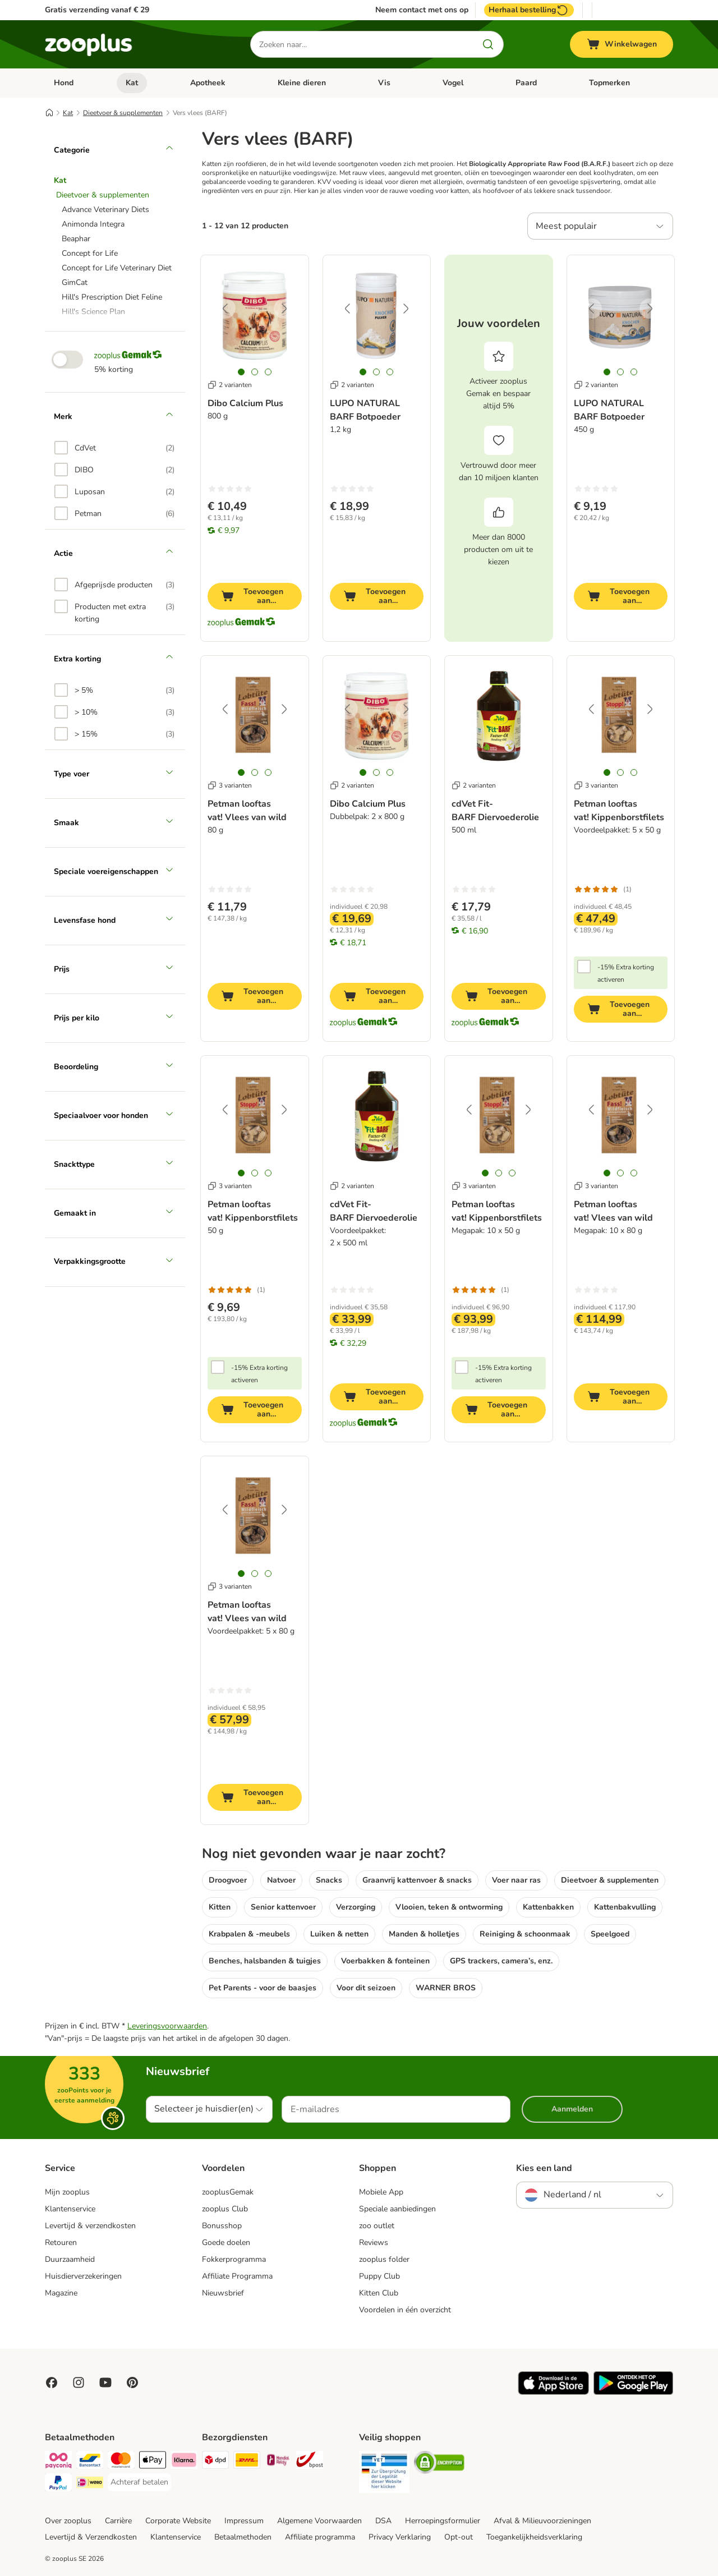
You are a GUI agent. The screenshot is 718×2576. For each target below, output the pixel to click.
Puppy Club (379, 2276)
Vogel (453, 82)
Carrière (118, 2520)
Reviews (373, 2242)
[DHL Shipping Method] (246, 2462)
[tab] (241, 372)
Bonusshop (222, 2225)
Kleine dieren (302, 82)
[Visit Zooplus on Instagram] (78, 2382)
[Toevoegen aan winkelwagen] (255, 596)
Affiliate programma (320, 2537)
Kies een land (544, 2168)
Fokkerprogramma (234, 2259)
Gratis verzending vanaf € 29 (97, 9)
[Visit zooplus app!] (553, 2392)
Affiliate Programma (237, 2276)
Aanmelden (572, 2109)
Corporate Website (178, 2520)
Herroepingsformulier (442, 2520)
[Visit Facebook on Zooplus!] (51, 2382)
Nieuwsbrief (223, 2293)
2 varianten (230, 384)
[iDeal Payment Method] (89, 2484)
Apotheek (207, 82)
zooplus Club (225, 2209)
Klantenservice (70, 2209)
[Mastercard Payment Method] (121, 2462)
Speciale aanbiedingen (397, 2209)
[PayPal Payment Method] (58, 2484)
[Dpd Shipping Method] (215, 2462)
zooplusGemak (228, 2192)
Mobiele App (381, 2192)
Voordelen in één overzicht (405, 2309)
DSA (383, 2520)
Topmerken (609, 82)
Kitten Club (378, 2293)
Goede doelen (226, 2242)
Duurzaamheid (70, 2259)
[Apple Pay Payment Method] (152, 2462)
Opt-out (458, 2537)
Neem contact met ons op (421, 10)
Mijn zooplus (67, 2192)
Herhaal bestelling (529, 10)
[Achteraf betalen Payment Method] (139, 2482)
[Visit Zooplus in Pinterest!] (132, 2382)
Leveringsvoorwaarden (167, 2026)
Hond (63, 82)
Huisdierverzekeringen (83, 2276)
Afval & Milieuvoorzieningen (542, 2520)
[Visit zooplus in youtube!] (105, 2382)
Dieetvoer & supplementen (123, 112)
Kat (132, 82)
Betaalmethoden (242, 2537)
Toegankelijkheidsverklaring (534, 2537)
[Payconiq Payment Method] (58, 2462)
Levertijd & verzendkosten (90, 2225)
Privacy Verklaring (400, 2537)
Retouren (61, 2242)
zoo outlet (376, 2225)
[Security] (384, 2474)
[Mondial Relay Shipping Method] (278, 2462)
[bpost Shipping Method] (309, 2462)
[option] (114, 447)
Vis (384, 82)
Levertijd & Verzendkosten (91, 2537)
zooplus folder (384, 2259)
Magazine (61, 2293)
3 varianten (230, 785)
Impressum (244, 2520)
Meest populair (566, 226)
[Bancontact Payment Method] (89, 2462)
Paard (526, 82)
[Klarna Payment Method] (184, 2462)
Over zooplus (68, 2520)
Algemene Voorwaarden (319, 2520)
